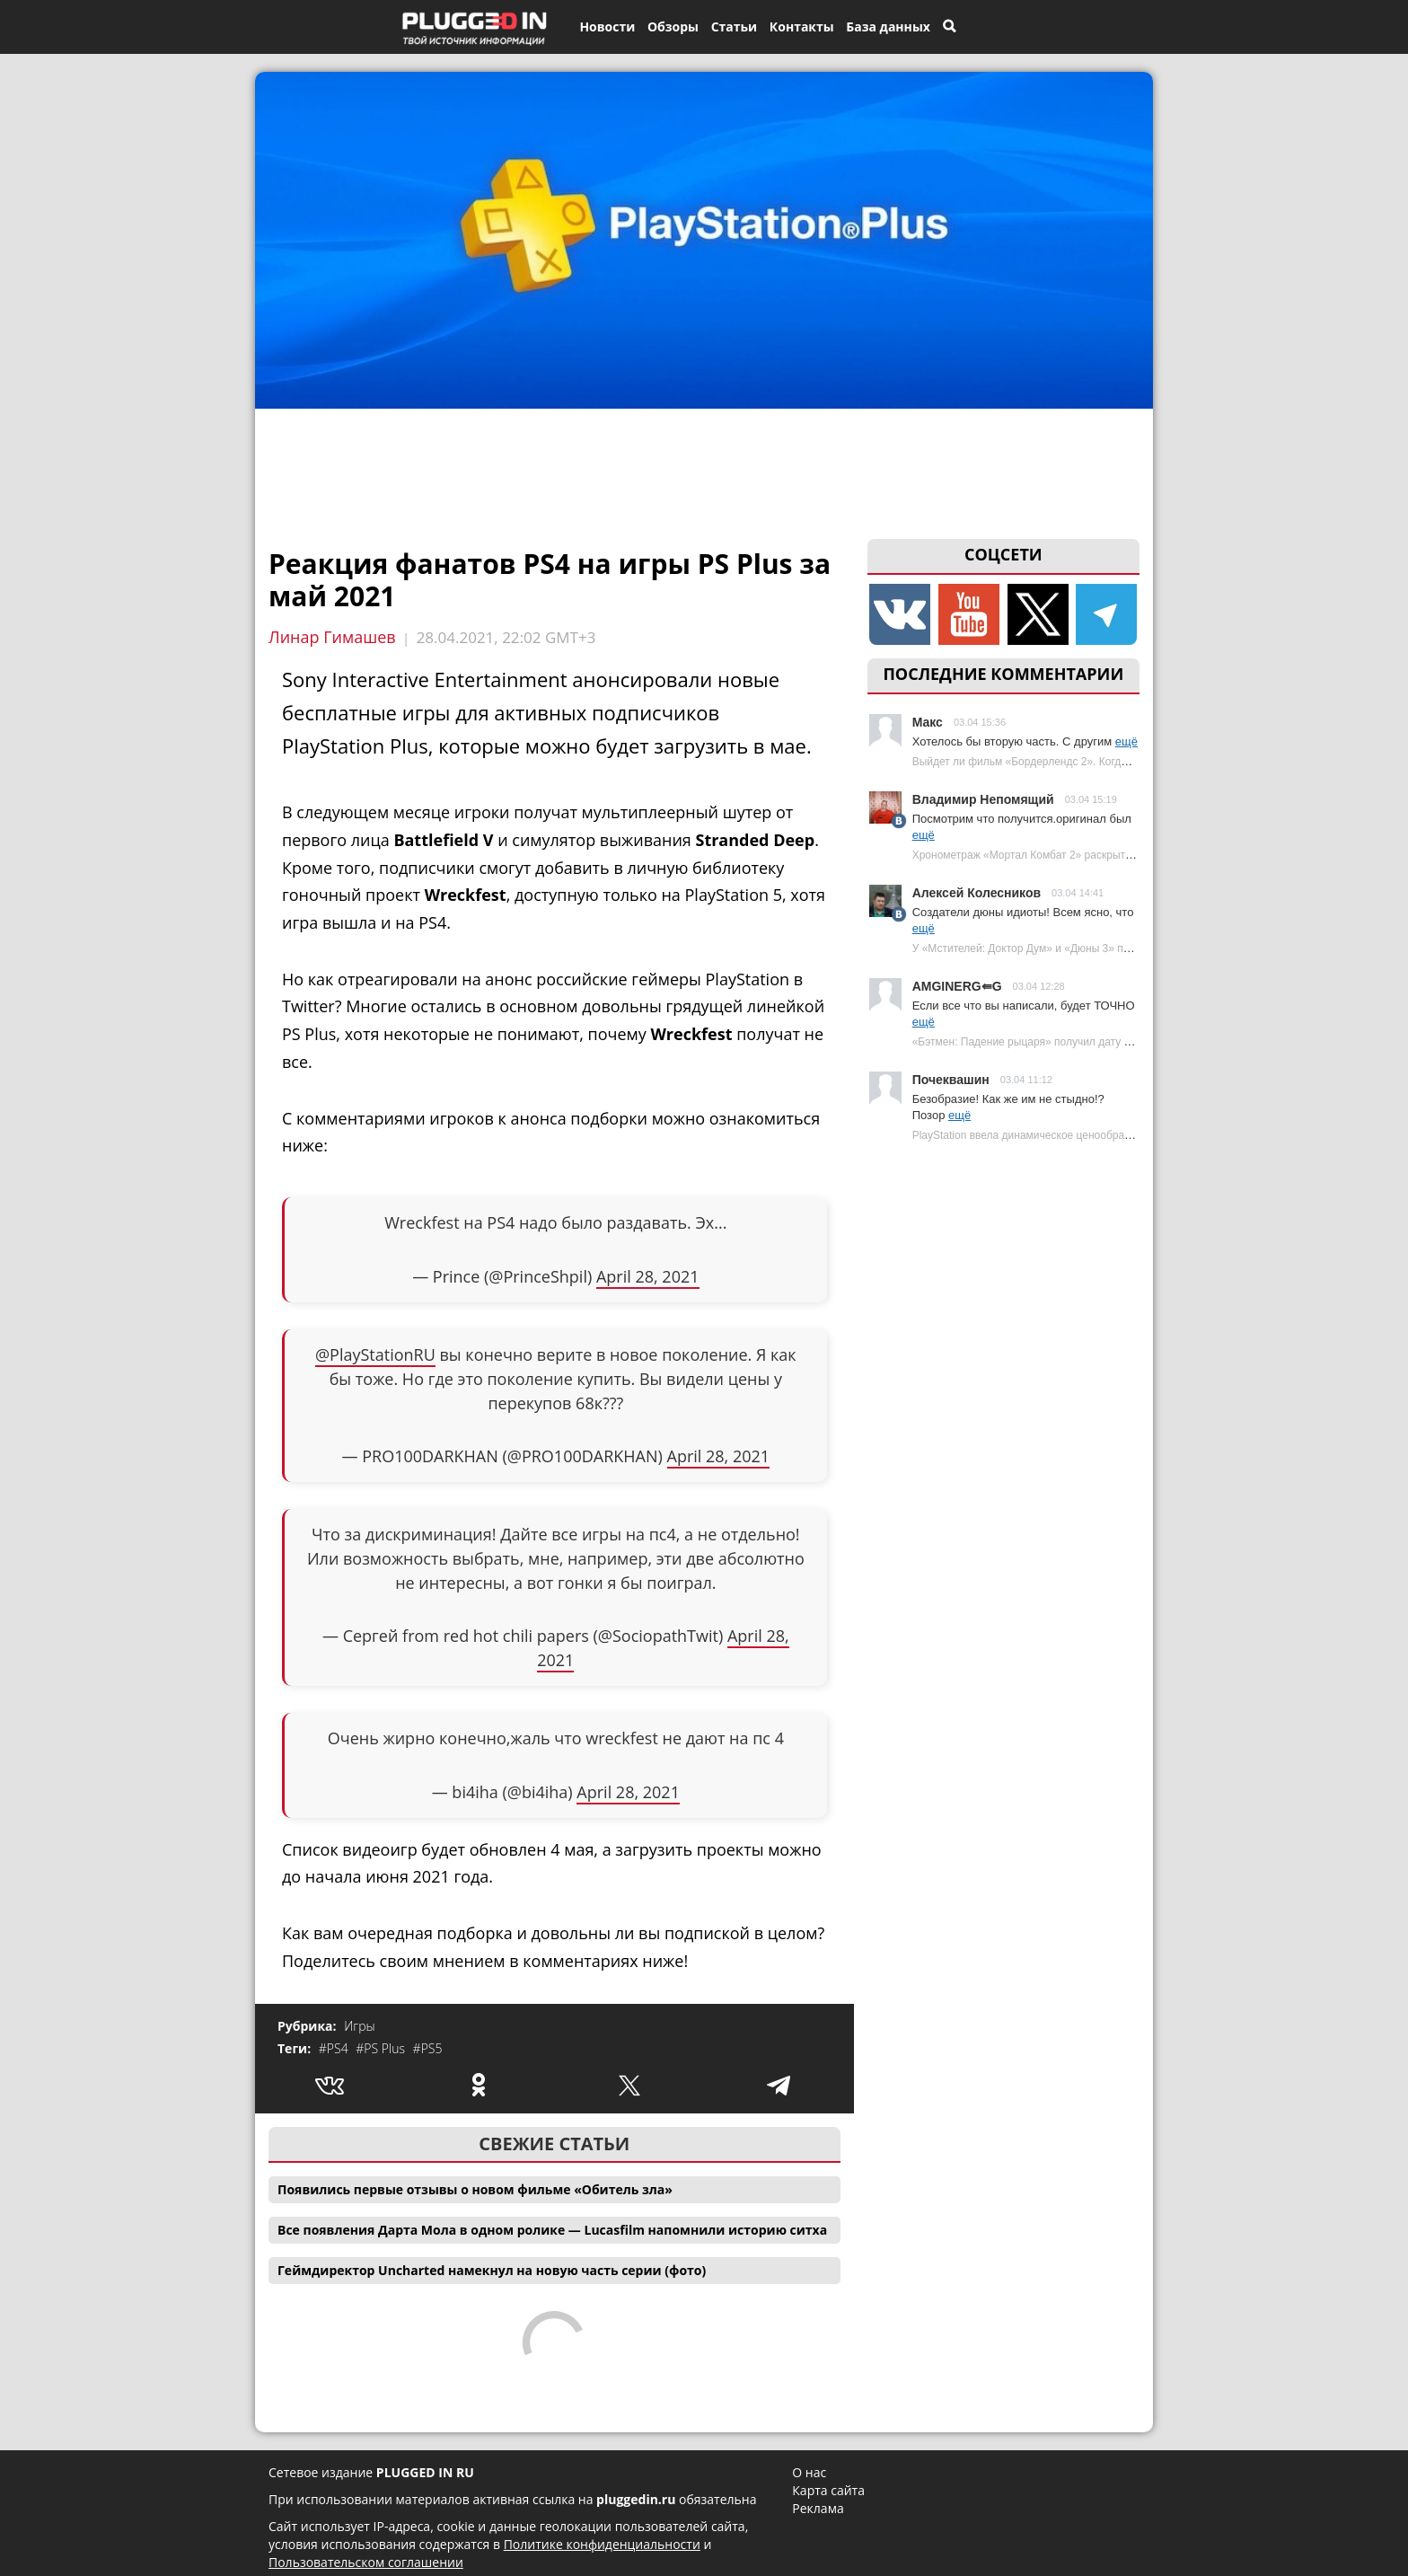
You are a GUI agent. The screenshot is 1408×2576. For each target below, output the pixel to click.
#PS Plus (382, 2048)
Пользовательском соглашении (365, 2562)
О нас (809, 2472)
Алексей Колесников (976, 893)
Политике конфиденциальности (602, 2544)
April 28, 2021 (648, 1276)
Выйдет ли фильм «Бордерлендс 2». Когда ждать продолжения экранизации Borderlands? (1137, 761)
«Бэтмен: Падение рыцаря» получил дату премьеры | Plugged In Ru (1082, 1042)
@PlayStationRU (375, 1354)
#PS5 (428, 2048)
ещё (1126, 741)
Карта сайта (828, 2490)
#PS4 (335, 2048)
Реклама (817, 2508)
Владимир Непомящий (983, 799)
